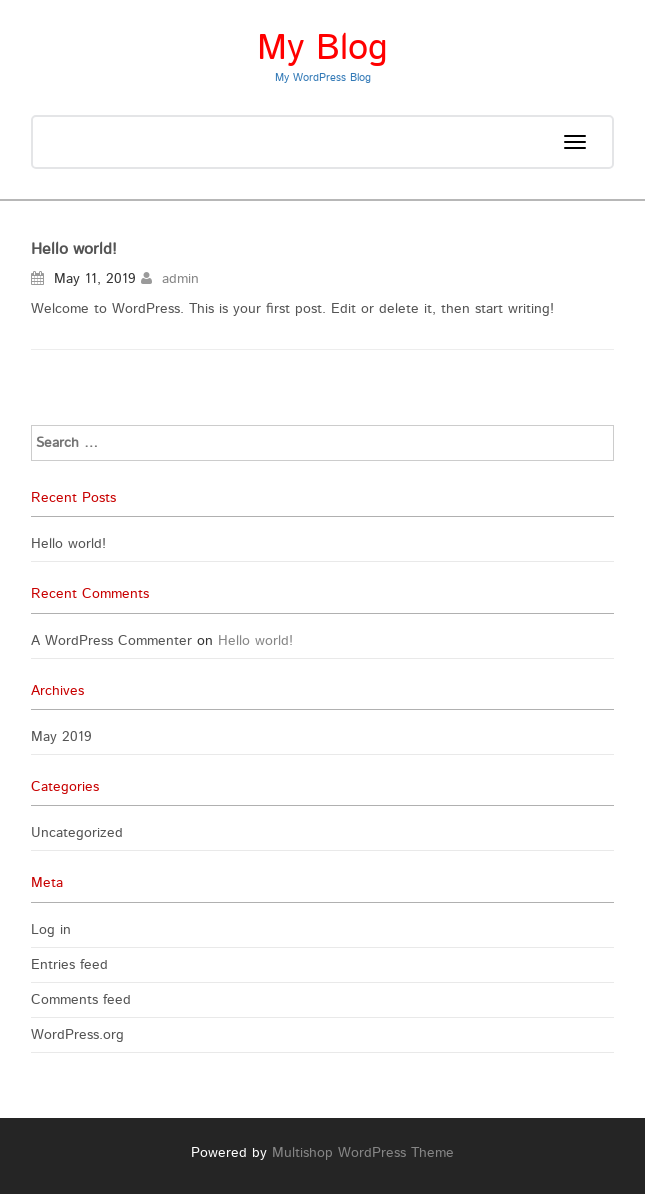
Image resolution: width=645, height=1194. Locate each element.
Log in (51, 930)
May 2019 (61, 737)
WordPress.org (77, 1035)
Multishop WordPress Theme (363, 1153)
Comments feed (81, 1000)
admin (180, 279)
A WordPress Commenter (111, 641)
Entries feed (69, 965)
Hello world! (74, 249)
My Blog (322, 48)
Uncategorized (77, 833)
